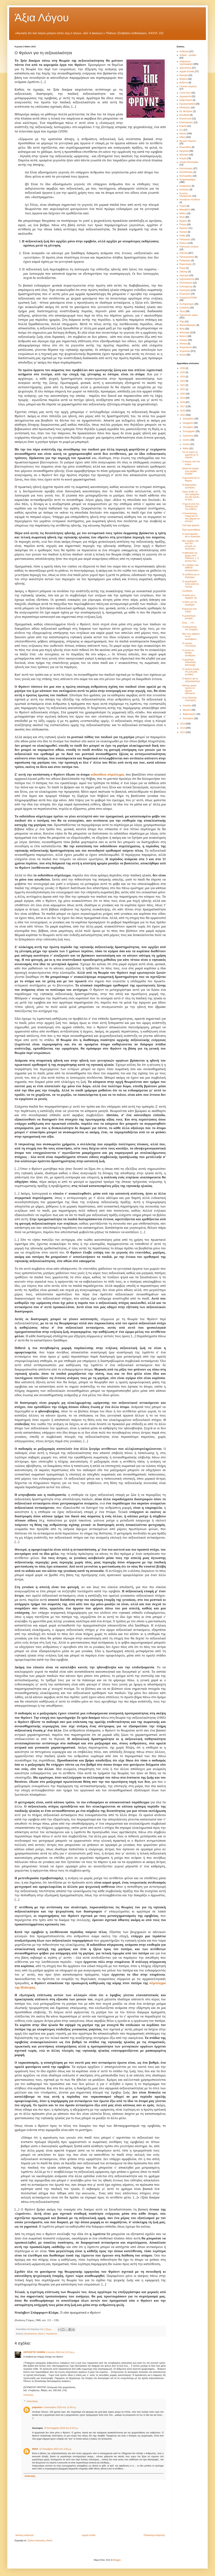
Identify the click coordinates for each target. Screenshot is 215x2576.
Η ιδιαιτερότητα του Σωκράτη (190, 628)
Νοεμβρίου (188, 423)
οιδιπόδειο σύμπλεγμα (107, 774)
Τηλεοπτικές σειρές (188, 315)
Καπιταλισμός (186, 168)
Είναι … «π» (188, 622)
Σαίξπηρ (183, 271)
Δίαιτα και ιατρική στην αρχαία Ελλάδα (190, 471)
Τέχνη (182, 311)
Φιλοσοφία (184, 332)
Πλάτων (183, 243)
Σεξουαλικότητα (30, 2334)
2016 (183, 410)
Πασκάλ (183, 232)
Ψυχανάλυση (51, 2334)
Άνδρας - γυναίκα (187, 55)
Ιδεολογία (184, 154)
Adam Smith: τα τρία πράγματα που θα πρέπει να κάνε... (190, 495)
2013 (183, 728)
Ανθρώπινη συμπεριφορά (186, 62)
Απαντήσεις (32, 2401)
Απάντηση (28, 2395)
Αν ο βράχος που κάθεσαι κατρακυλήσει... (191, 568)
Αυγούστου (188, 435)
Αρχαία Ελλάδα (186, 71)
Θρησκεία (184, 151)
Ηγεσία (182, 133)
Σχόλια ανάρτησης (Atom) (40, 2540)
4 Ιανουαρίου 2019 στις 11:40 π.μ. (60, 2407)
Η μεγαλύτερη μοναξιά (189, 617)
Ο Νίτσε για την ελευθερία (189, 603)
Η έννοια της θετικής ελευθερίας (189, 653)
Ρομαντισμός (185, 264)
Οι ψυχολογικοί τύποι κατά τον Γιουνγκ (190, 584)
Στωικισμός (184, 294)
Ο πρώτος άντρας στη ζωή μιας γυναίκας (191, 672)
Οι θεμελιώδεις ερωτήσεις (189, 486)
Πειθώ (182, 235)
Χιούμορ (183, 340)
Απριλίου (187, 705)
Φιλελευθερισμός (187, 325)
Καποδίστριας (186, 172)
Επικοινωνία (185, 118)
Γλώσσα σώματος (188, 86)
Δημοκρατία (185, 96)
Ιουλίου (186, 440)
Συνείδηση (187, 591)
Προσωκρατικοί (186, 257)
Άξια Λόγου (42, 17)
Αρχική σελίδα (88, 2535)
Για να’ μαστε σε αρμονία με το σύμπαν (190, 455)
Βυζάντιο (183, 82)
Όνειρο (182, 224)
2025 (183, 372)
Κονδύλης (184, 189)
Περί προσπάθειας (191, 530)
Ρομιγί (182, 268)
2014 (183, 723)
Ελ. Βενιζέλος (186, 111)
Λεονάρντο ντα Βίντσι (189, 199)
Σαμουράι (184, 275)
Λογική (182, 206)
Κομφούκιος (185, 186)
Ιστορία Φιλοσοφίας (188, 162)
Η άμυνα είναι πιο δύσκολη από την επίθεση (190, 507)
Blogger (117, 2560)
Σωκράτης (184, 307)
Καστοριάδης (185, 176)
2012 (183, 732)
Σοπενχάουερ (186, 286)
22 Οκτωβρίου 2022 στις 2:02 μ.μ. (55, 2449)
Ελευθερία (184, 115)
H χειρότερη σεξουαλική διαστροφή (189, 662)
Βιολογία (183, 75)
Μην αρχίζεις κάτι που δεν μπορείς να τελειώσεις (190, 545)
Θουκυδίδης (185, 147)
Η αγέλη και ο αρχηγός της (189, 596)
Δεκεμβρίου (189, 418)
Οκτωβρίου (188, 427)
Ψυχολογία (184, 351)
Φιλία (182, 328)
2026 (183, 368)
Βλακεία (183, 79)
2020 (183, 393)
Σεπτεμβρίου (189, 431)
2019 (183, 398)
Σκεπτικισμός (185, 282)
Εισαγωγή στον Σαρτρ (189, 610)
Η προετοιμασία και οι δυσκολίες (191, 535)
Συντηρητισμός (186, 304)
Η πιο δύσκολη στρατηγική (189, 699)
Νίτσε (182, 217)
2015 (183, 415)
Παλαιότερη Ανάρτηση (154, 2535)
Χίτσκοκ (183, 343)
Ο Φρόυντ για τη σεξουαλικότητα (191, 679)
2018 (183, 402)
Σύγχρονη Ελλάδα (188, 297)
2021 (183, 389)
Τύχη (181, 321)
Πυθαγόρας (185, 260)
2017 (183, 406)
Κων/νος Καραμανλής (185, 194)
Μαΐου (186, 448)
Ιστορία (182, 158)
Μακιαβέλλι (184, 209)
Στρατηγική (184, 290)
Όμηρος (183, 221)
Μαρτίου (187, 710)
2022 (183, 385)
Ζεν (181, 130)
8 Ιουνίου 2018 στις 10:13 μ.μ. (60, 2352)
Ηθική (182, 137)
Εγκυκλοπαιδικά (187, 104)
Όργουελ (183, 228)
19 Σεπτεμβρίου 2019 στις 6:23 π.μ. (61, 2428)
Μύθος (182, 213)
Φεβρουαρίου (189, 714)
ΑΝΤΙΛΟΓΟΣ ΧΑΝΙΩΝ (34, 2352)
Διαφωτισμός (185, 100)
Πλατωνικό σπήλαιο (188, 246)
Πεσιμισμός (184, 239)
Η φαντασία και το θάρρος (191, 479)
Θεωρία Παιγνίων (187, 141)
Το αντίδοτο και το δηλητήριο (190, 575)
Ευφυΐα (183, 126)
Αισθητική (184, 51)
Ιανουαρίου (188, 718)
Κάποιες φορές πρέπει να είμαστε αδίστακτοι (189, 689)
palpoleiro (37, 2407)
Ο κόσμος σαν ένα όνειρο (191, 462)
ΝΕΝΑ (35, 2449)
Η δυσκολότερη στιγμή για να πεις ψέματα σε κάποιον (191, 517)
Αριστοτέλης (185, 68)
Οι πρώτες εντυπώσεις (189, 644)
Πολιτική (183, 253)
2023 (183, 381)
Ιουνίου (186, 444)
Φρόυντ (41, 2334)
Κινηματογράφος (187, 179)
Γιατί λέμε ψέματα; (191, 525)
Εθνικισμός (184, 107)
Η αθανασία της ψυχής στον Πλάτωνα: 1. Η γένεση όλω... (190, 557)
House (182, 354)
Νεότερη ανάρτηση (24, 2535)
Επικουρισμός (186, 122)
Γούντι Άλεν (185, 93)
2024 (183, 376)
